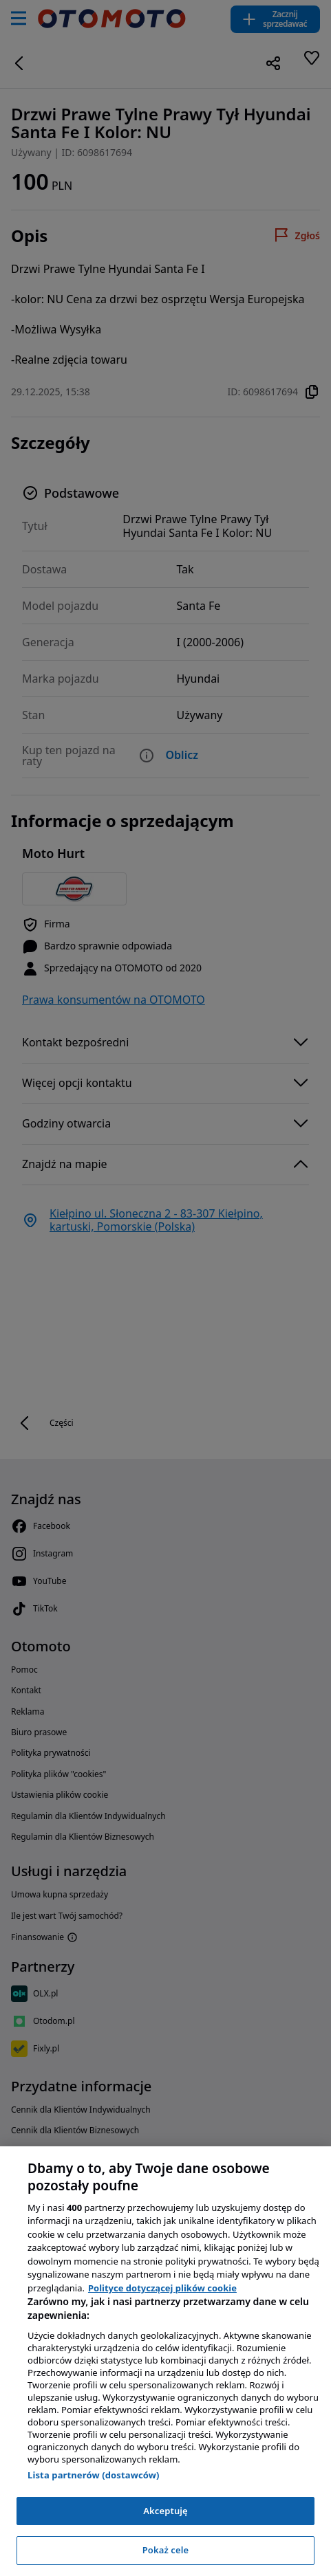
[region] (165, 2361)
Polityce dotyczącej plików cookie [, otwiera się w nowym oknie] (162, 2288)
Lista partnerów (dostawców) (94, 2475)
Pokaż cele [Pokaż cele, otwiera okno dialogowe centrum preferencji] (165, 2550)
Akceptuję (165, 2511)
